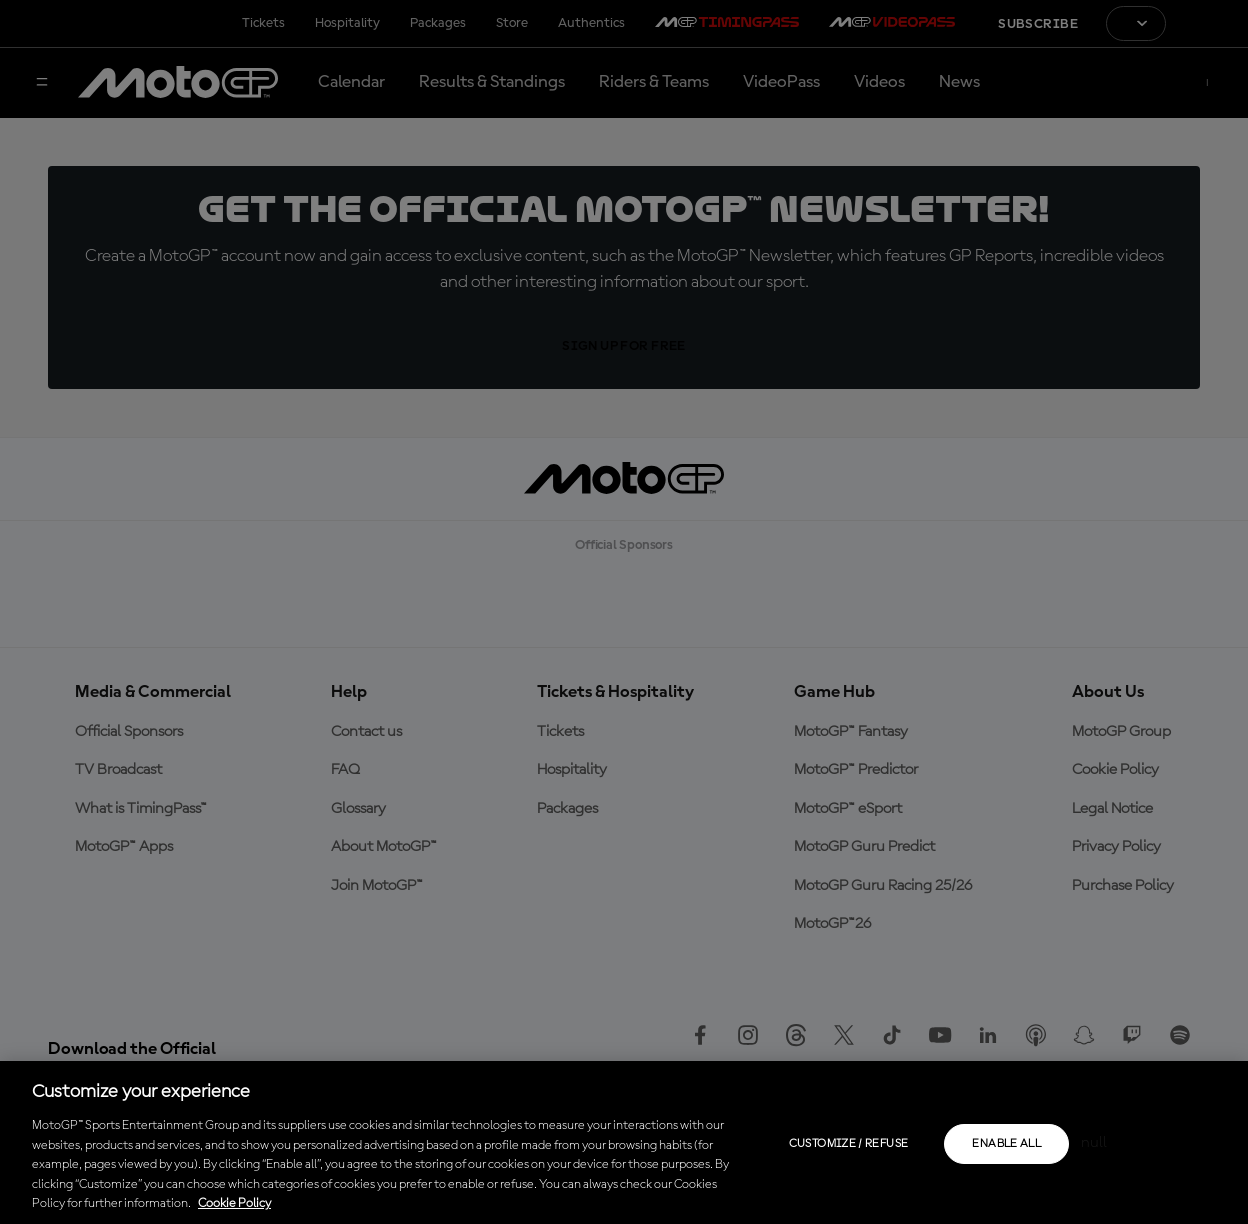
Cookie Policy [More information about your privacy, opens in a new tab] (234, 1203)
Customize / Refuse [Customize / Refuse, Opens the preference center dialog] (848, 1144)
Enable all (1006, 1144)
